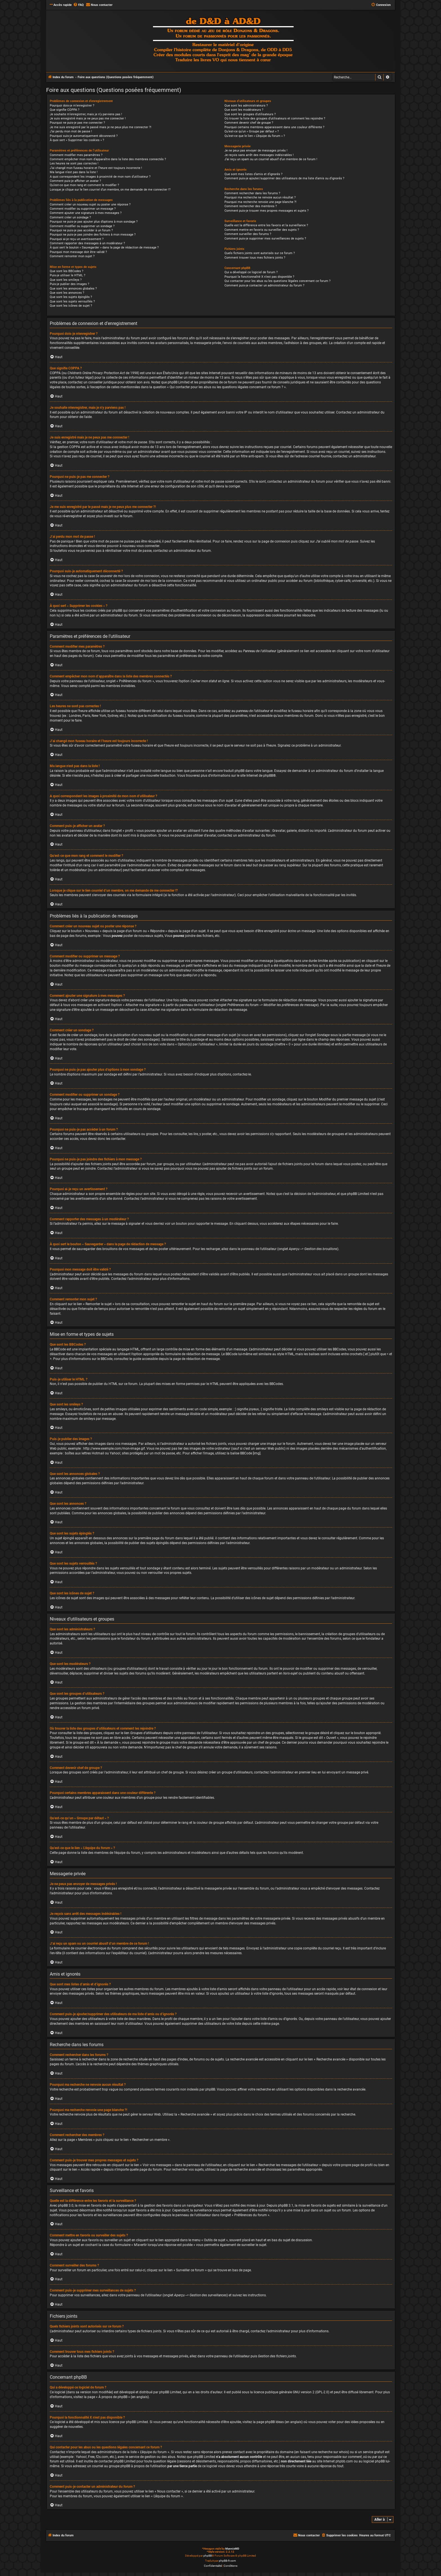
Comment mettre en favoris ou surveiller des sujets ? (261, 230)
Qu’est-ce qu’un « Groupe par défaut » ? (251, 131)
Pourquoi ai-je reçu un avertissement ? (77, 239)
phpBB (268, 776)
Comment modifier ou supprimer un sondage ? (82, 226)
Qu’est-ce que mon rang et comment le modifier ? (84, 185)
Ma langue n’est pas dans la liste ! (74, 172)
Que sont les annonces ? (67, 293)
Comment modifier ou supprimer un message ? (83, 209)
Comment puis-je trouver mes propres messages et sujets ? (266, 211)
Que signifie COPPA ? (64, 110)
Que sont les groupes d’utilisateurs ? (250, 114)
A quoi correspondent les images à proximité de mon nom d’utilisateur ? (100, 176)
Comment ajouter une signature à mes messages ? (86, 213)
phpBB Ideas (274, 2422)
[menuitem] (78, 5)
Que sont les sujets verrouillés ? (72, 301)
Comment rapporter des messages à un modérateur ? (87, 243)
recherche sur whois (333, 2452)
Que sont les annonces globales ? (73, 288)
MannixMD (232, 2548)
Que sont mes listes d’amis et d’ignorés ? (253, 174)
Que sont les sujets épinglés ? (71, 297)
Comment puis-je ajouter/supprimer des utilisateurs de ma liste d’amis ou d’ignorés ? (284, 178)
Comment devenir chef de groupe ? (248, 123)
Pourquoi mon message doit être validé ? (78, 252)
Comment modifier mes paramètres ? (76, 155)
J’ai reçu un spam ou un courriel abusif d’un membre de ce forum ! (270, 159)
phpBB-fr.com (227, 2560)
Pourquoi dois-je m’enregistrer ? (72, 105)
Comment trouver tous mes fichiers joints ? (254, 257)
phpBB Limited (170, 2392)
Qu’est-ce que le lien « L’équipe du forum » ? (254, 136)
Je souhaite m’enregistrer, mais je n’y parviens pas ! (86, 114)
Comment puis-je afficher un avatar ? (75, 181)
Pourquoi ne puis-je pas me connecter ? (77, 123)
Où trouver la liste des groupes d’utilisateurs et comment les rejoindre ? (274, 118)
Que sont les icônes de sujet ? (71, 306)
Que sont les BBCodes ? (66, 271)
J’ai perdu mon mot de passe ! (71, 131)
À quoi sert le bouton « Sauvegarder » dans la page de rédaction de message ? (104, 247)
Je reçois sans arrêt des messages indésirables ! (259, 155)
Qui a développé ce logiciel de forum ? (251, 272)
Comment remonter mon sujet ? (72, 256)
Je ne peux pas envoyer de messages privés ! (255, 150)
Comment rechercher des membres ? (250, 206)
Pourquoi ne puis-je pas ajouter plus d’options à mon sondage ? (94, 221)
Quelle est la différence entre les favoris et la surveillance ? (266, 225)
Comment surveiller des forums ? (247, 234)
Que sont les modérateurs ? (243, 110)
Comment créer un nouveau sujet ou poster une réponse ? (90, 204)
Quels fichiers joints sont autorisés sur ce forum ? (259, 253)
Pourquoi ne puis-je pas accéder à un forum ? (81, 230)
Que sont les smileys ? (66, 280)
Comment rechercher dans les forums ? (252, 193)
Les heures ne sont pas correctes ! (74, 163)
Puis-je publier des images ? (69, 284)
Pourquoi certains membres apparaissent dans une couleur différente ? (274, 127)
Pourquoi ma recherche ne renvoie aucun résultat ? (260, 197)
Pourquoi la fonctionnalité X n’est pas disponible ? (259, 277)
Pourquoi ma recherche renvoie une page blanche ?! (260, 202)
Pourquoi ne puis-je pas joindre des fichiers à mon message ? (93, 234)
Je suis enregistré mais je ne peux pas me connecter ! (88, 118)
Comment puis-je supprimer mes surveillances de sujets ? (265, 238)
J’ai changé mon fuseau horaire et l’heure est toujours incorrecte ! (96, 168)
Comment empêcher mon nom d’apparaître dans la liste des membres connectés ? (108, 159)
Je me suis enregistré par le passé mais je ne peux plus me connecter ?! (100, 127)
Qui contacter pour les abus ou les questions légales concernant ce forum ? (277, 281)
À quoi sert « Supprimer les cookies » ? (77, 140)
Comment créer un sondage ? (70, 217)
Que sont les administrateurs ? (246, 105)
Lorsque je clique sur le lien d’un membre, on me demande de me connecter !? (110, 189)
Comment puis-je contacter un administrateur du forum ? (264, 285)
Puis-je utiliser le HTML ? (67, 275)
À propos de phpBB (112, 2397)
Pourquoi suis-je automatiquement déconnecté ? (84, 136)
